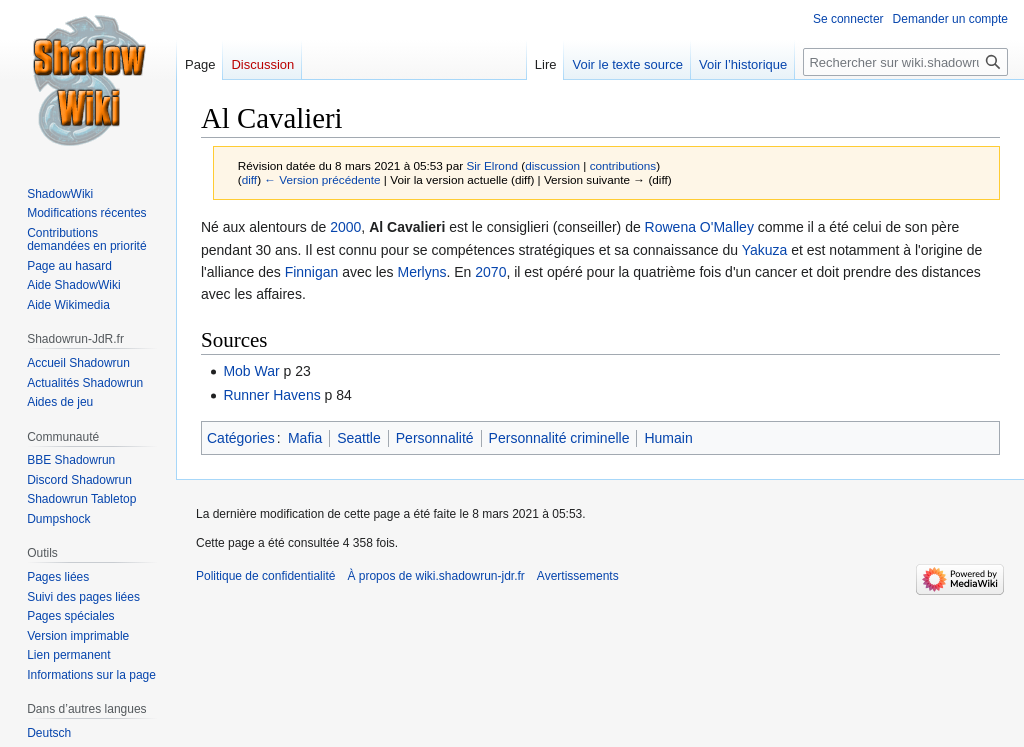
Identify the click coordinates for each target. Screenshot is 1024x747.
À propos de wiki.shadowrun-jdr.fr (435, 576)
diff (249, 179)
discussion (552, 165)
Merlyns (421, 272)
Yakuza (765, 250)
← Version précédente (322, 179)
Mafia (305, 438)
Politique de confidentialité (265, 576)
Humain (668, 438)
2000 (345, 227)
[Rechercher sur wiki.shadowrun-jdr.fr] (905, 62)
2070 (490, 272)
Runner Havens (271, 395)
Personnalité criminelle (559, 438)
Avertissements (578, 576)
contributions (623, 165)
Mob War (251, 371)
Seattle (359, 438)
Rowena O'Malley (699, 227)
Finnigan (312, 272)
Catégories (241, 438)
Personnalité (435, 438)
